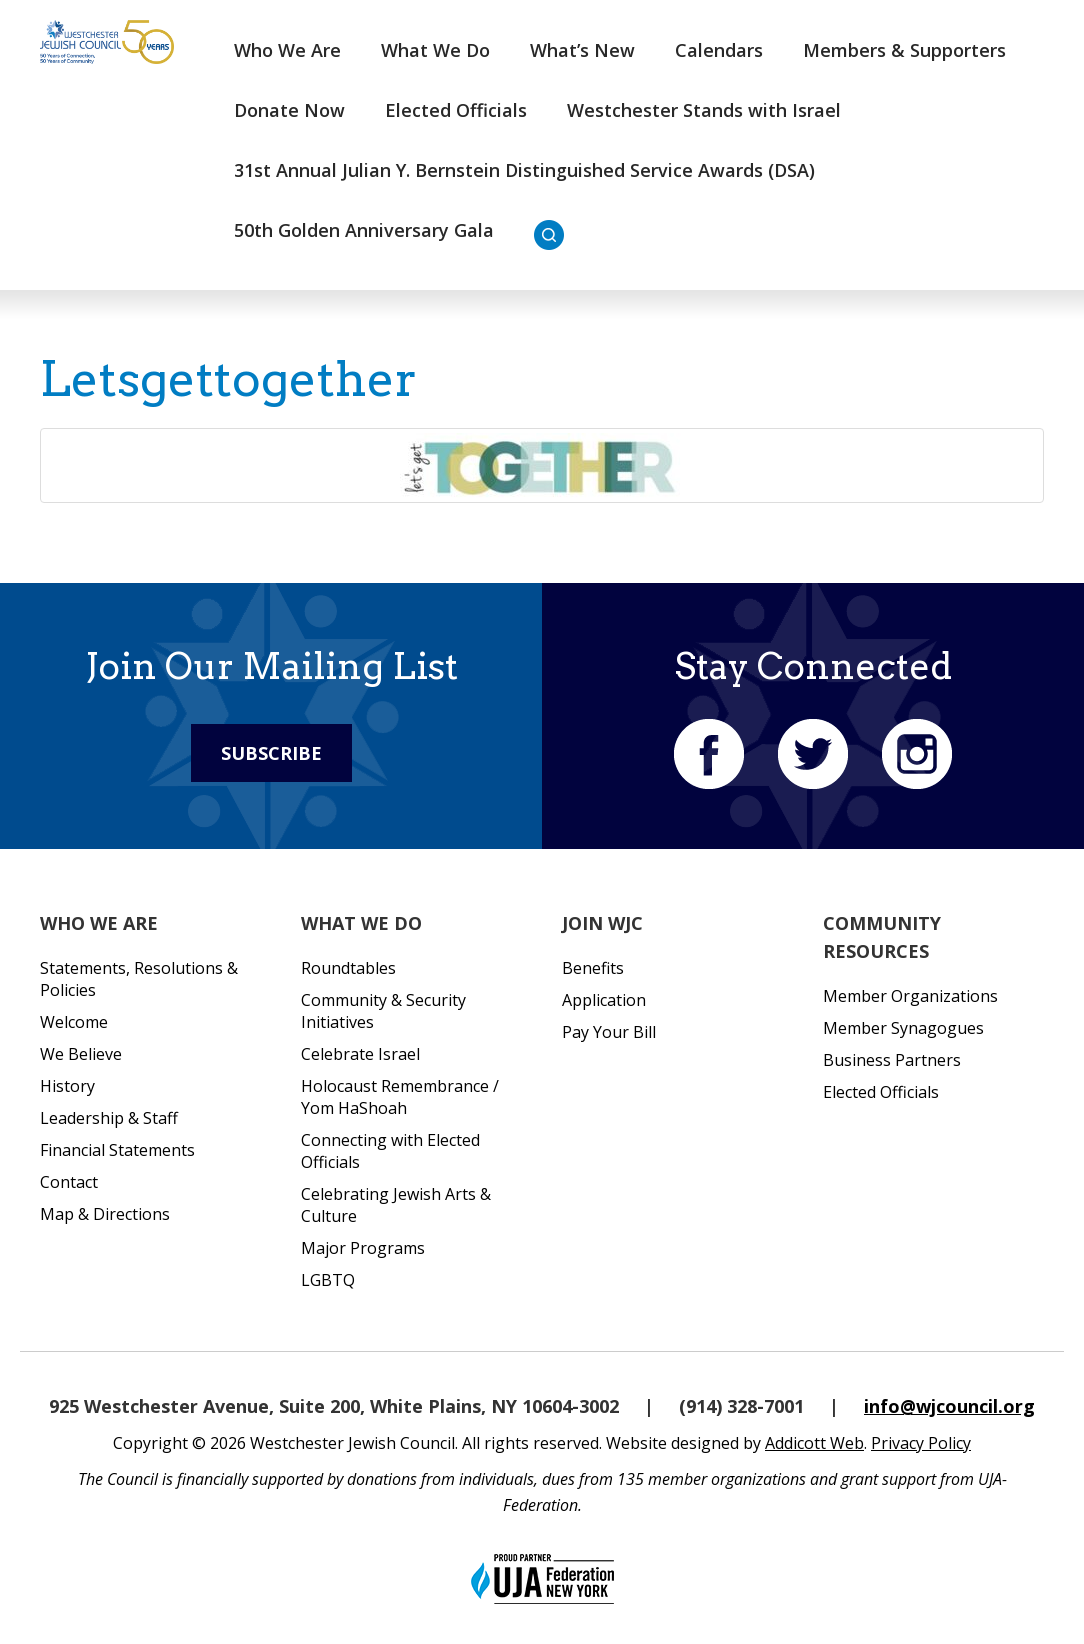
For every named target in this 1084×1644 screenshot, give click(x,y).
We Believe (81, 1054)
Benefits (593, 968)
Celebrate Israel (360, 1054)
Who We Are (287, 50)
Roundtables (348, 968)
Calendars (719, 50)
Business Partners (892, 1060)
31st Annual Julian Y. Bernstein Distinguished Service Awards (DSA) (524, 170)
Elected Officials (456, 110)
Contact (69, 1182)
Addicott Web (814, 1443)
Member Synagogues (903, 1028)
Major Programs (363, 1248)
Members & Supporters (904, 50)
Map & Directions (105, 1214)
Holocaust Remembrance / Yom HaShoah (400, 1097)
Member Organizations (910, 996)
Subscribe (271, 753)
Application (604, 1000)
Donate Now (289, 110)
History (67, 1086)
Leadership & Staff (109, 1118)
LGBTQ (328, 1280)
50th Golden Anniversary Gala (364, 230)
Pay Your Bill (609, 1032)
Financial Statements (117, 1150)
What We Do (435, 50)
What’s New (582, 50)
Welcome (74, 1022)
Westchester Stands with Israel (704, 110)
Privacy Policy (921, 1443)
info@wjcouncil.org (949, 1406)
